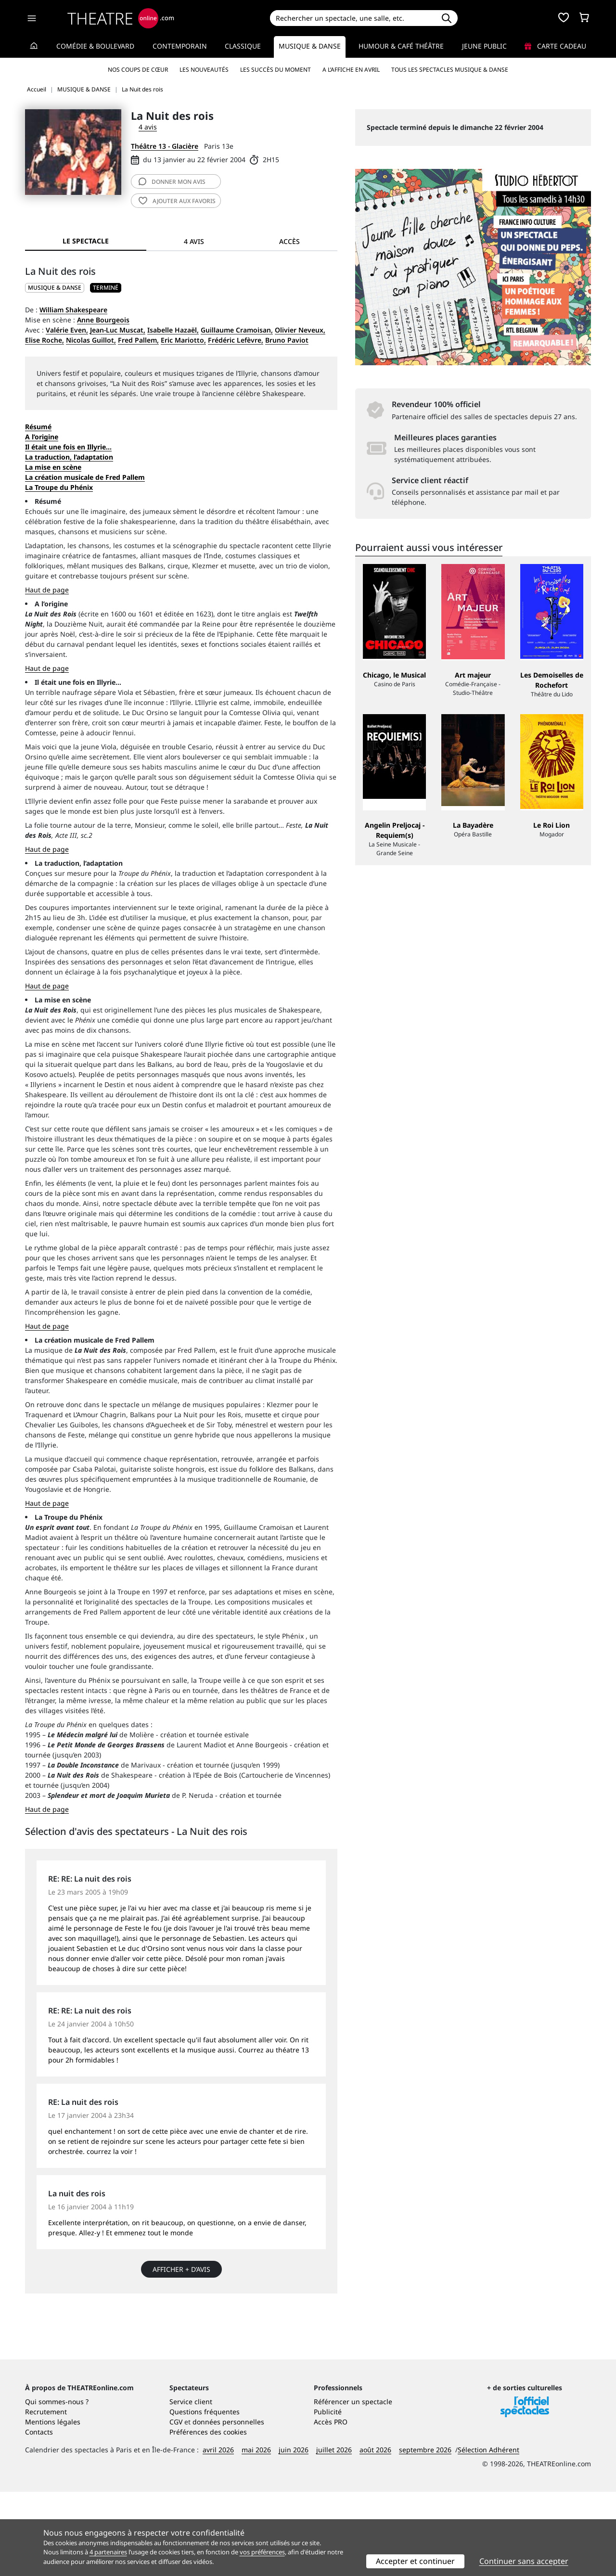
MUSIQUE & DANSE (54, 287)
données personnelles (228, 2506)
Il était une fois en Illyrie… (68, 446)
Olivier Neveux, (300, 329)
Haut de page (47, 589)
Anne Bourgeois (103, 319)
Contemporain (180, 46)
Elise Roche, (44, 340)
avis (172, 182)
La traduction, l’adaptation (69, 456)
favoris (177, 201)
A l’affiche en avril (351, 69)
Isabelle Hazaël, (173, 329)
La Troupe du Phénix (59, 487)
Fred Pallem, (138, 340)
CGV (175, 2506)
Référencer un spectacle (353, 2485)
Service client (190, 2485)
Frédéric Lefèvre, (235, 340)
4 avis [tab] (194, 241)
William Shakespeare (73, 309)
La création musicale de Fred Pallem (85, 477)
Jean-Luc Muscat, (117, 329)
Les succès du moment (275, 69)
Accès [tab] (289, 241)
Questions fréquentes (204, 2495)
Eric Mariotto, (183, 340)
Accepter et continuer (415, 2561)
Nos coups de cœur (138, 69)
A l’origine (41, 436)
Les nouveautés (204, 69)
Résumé (38, 426)
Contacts (39, 2516)
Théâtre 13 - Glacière (164, 146)
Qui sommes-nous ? (57, 2485)
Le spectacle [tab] (86, 240)
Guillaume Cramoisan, (237, 329)
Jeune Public (484, 46)
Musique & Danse (310, 46)
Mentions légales (52, 2506)
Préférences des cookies (208, 2516)
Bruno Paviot (286, 340)
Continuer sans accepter (523, 2561)
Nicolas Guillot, (91, 340)
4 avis (148, 126)
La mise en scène (53, 467)
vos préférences (262, 2552)
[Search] (352, 18)
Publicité (328, 2495)
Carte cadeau (555, 46)
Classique (243, 46)
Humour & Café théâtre (401, 46)
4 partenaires (108, 2552)
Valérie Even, (67, 329)
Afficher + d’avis (181, 2269)
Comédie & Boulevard (95, 46)
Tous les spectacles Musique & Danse (449, 69)
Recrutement (46, 2495)
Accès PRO (330, 2506)
